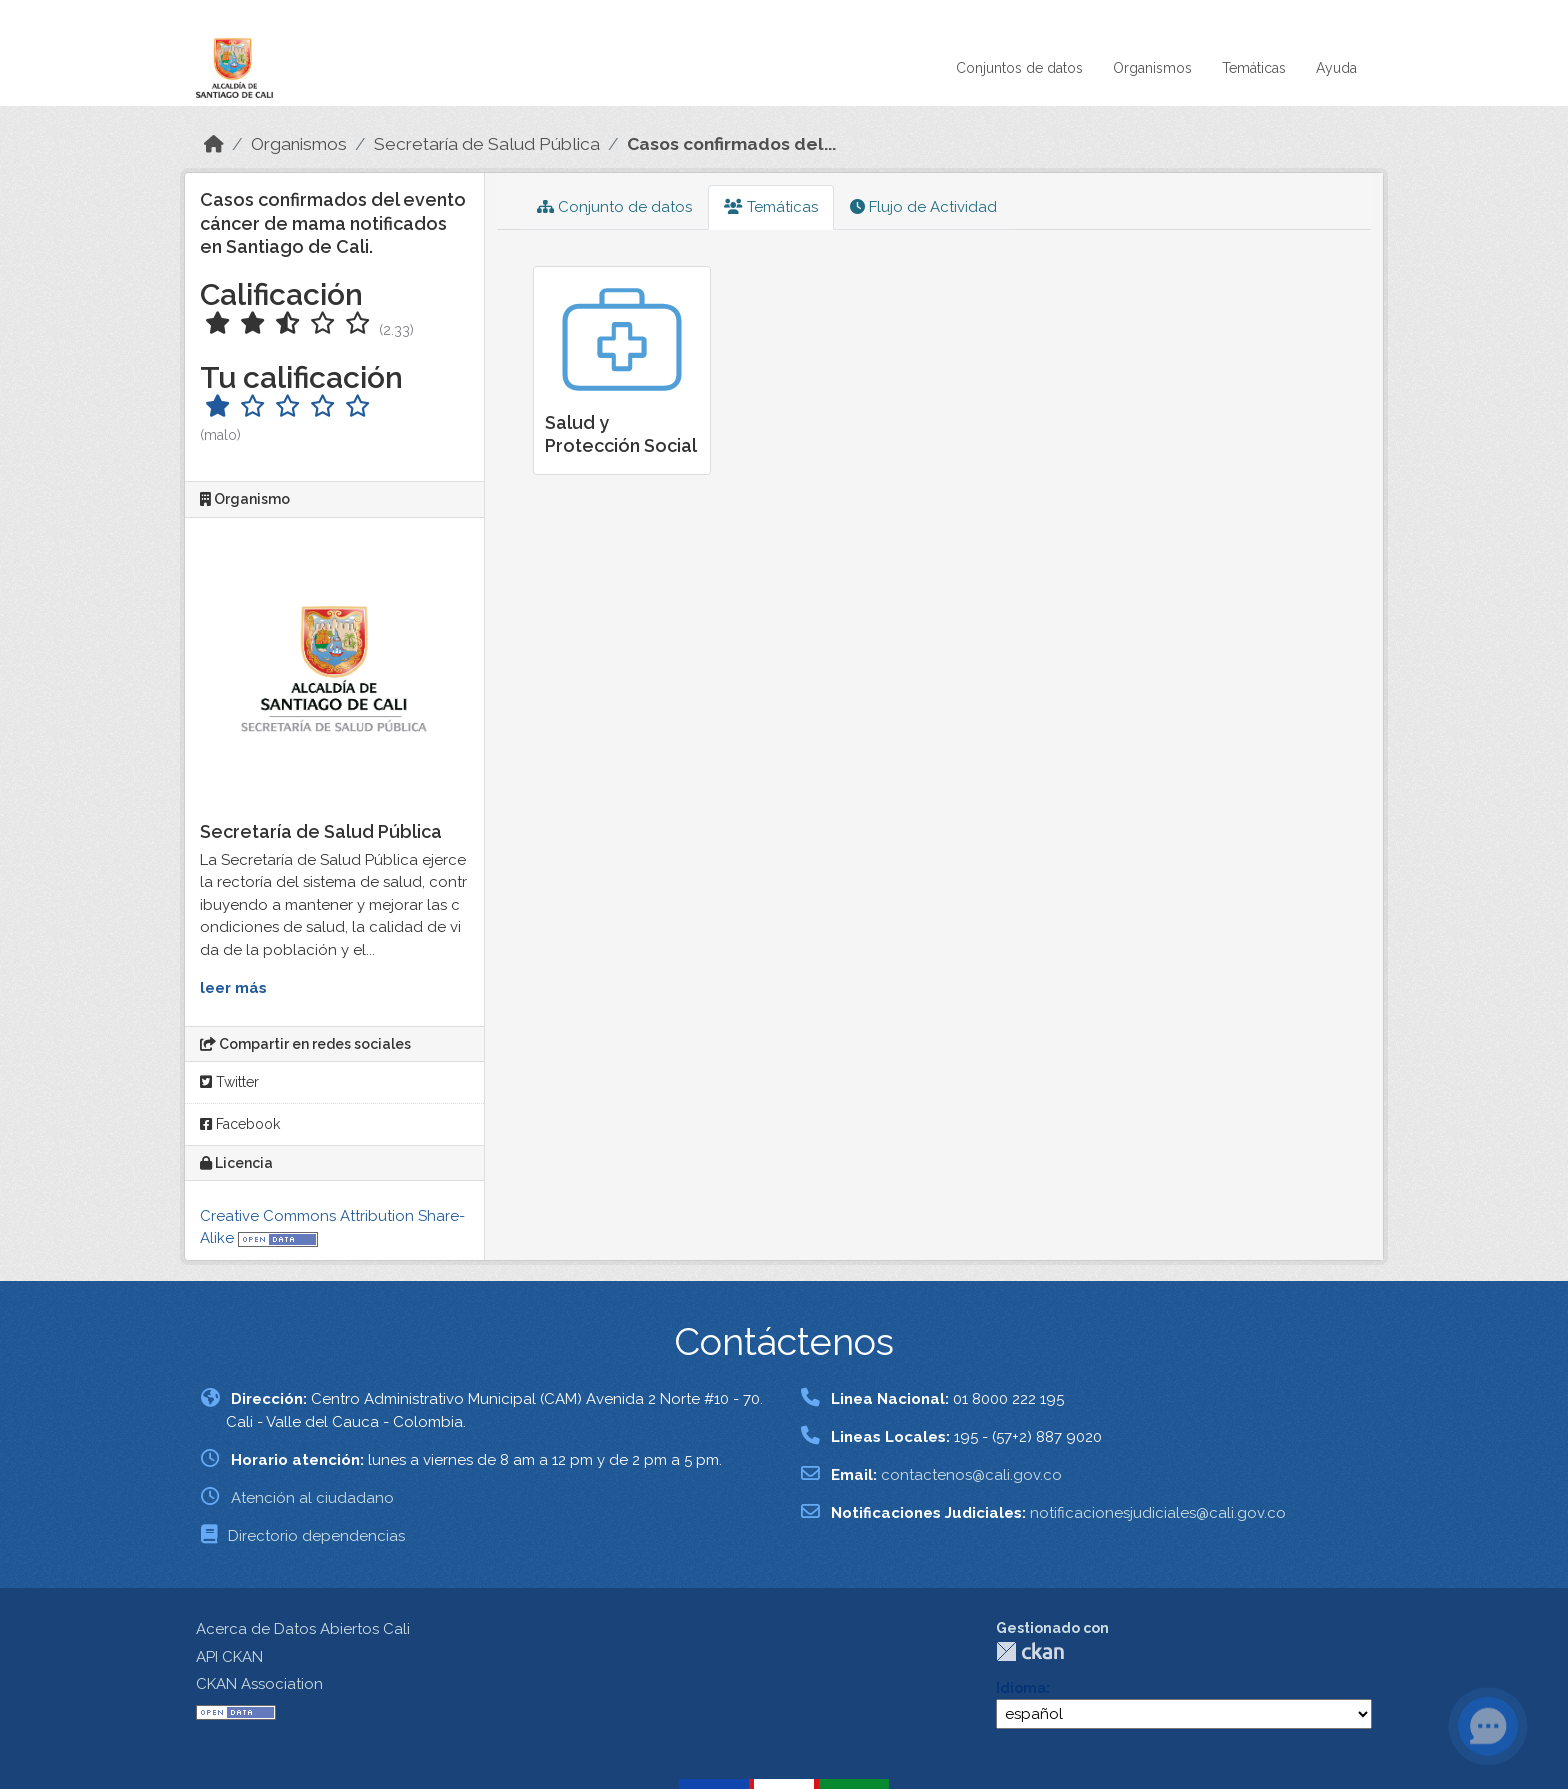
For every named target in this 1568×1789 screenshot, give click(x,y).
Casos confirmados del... (731, 144)
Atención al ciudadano (312, 1498)
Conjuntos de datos (1019, 68)
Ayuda (1336, 68)
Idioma (1021, 1688)
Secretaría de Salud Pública (487, 144)
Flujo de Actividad (923, 207)
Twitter (229, 1082)
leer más (233, 988)
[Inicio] (214, 144)
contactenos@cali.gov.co (971, 1475)
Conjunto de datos (614, 207)
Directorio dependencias (316, 1536)
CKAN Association (259, 1684)
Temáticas (1254, 68)
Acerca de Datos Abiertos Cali (303, 1629)
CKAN (1030, 1651)
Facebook (240, 1124)
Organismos (1152, 68)
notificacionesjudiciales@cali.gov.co (1158, 1513)
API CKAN (229, 1657)
